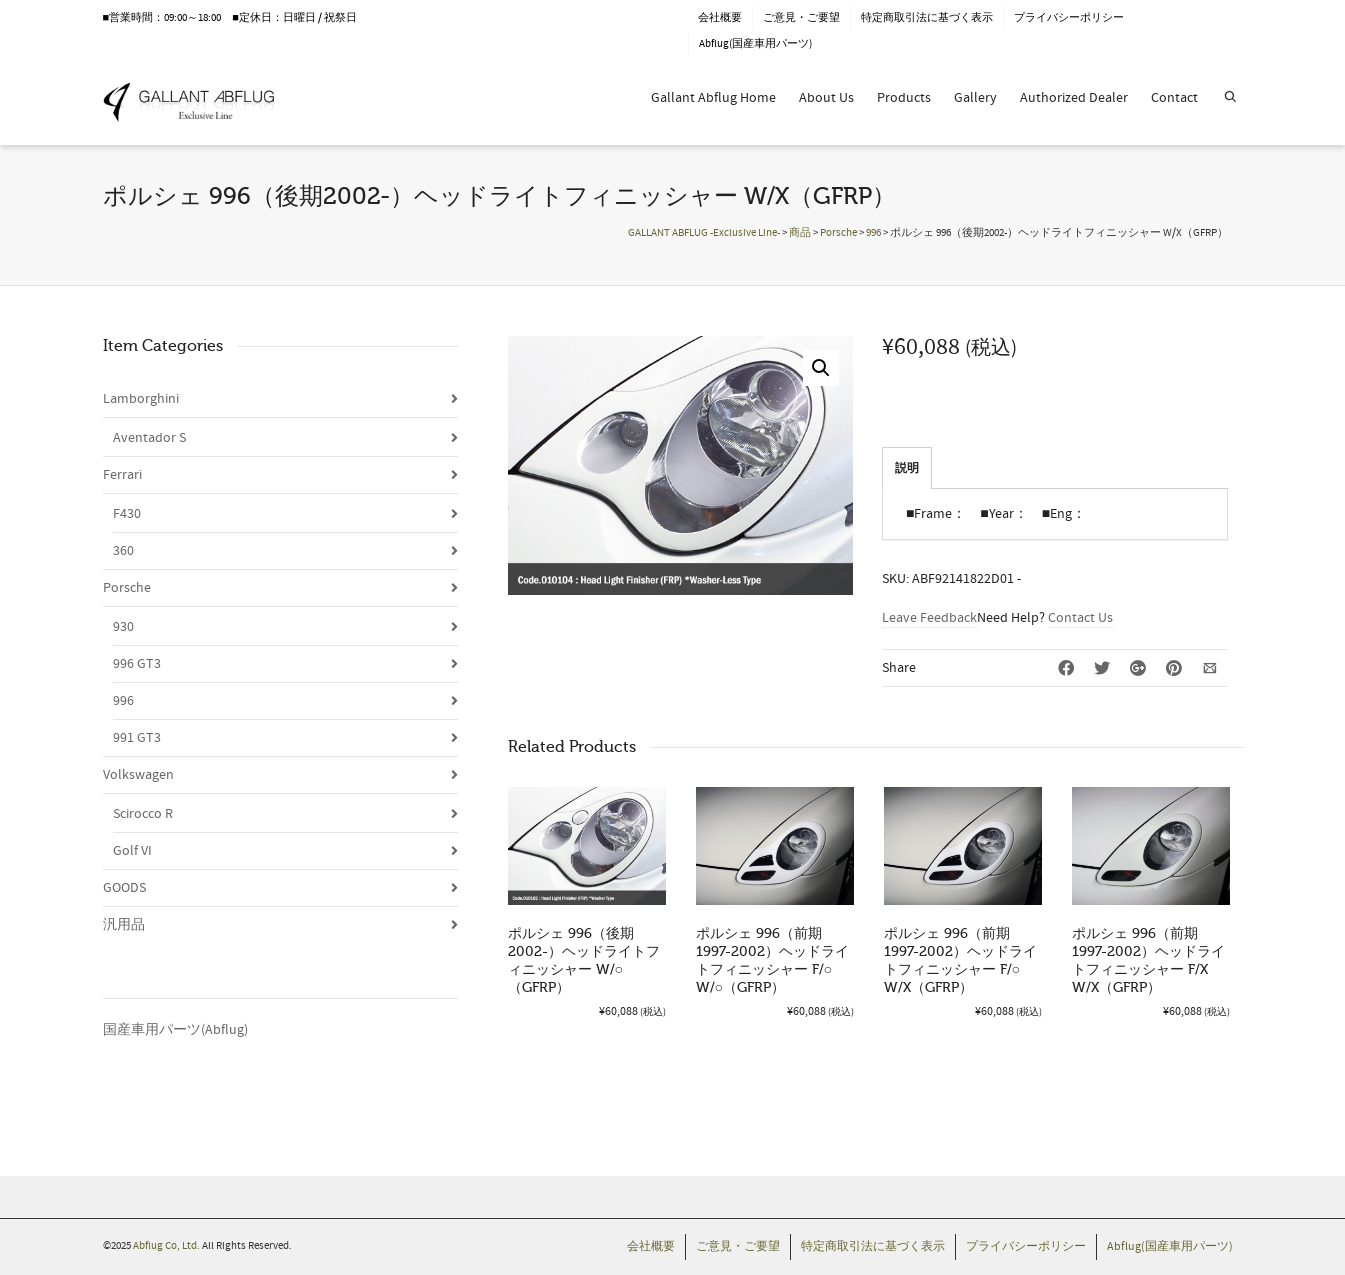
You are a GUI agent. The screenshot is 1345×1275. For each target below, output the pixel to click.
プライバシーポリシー (1069, 18)
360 (123, 551)
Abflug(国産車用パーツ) (755, 44)
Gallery (975, 98)
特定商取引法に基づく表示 (927, 18)
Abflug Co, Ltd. (167, 1246)
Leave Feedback (929, 618)
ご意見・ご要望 (801, 18)
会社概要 (720, 18)
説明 (907, 468)
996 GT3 (137, 664)
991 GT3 (137, 738)
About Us (826, 98)
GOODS (124, 888)
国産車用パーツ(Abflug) (175, 1030)
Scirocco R (143, 814)
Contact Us (1080, 618)
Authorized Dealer (1074, 98)
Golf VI (132, 851)
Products (904, 98)
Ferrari (122, 475)
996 (123, 701)
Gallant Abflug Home (713, 98)
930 (123, 627)
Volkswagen (138, 775)
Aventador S (149, 438)
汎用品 (124, 925)
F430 (127, 514)
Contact (1174, 98)
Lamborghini (141, 399)
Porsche (127, 588)
